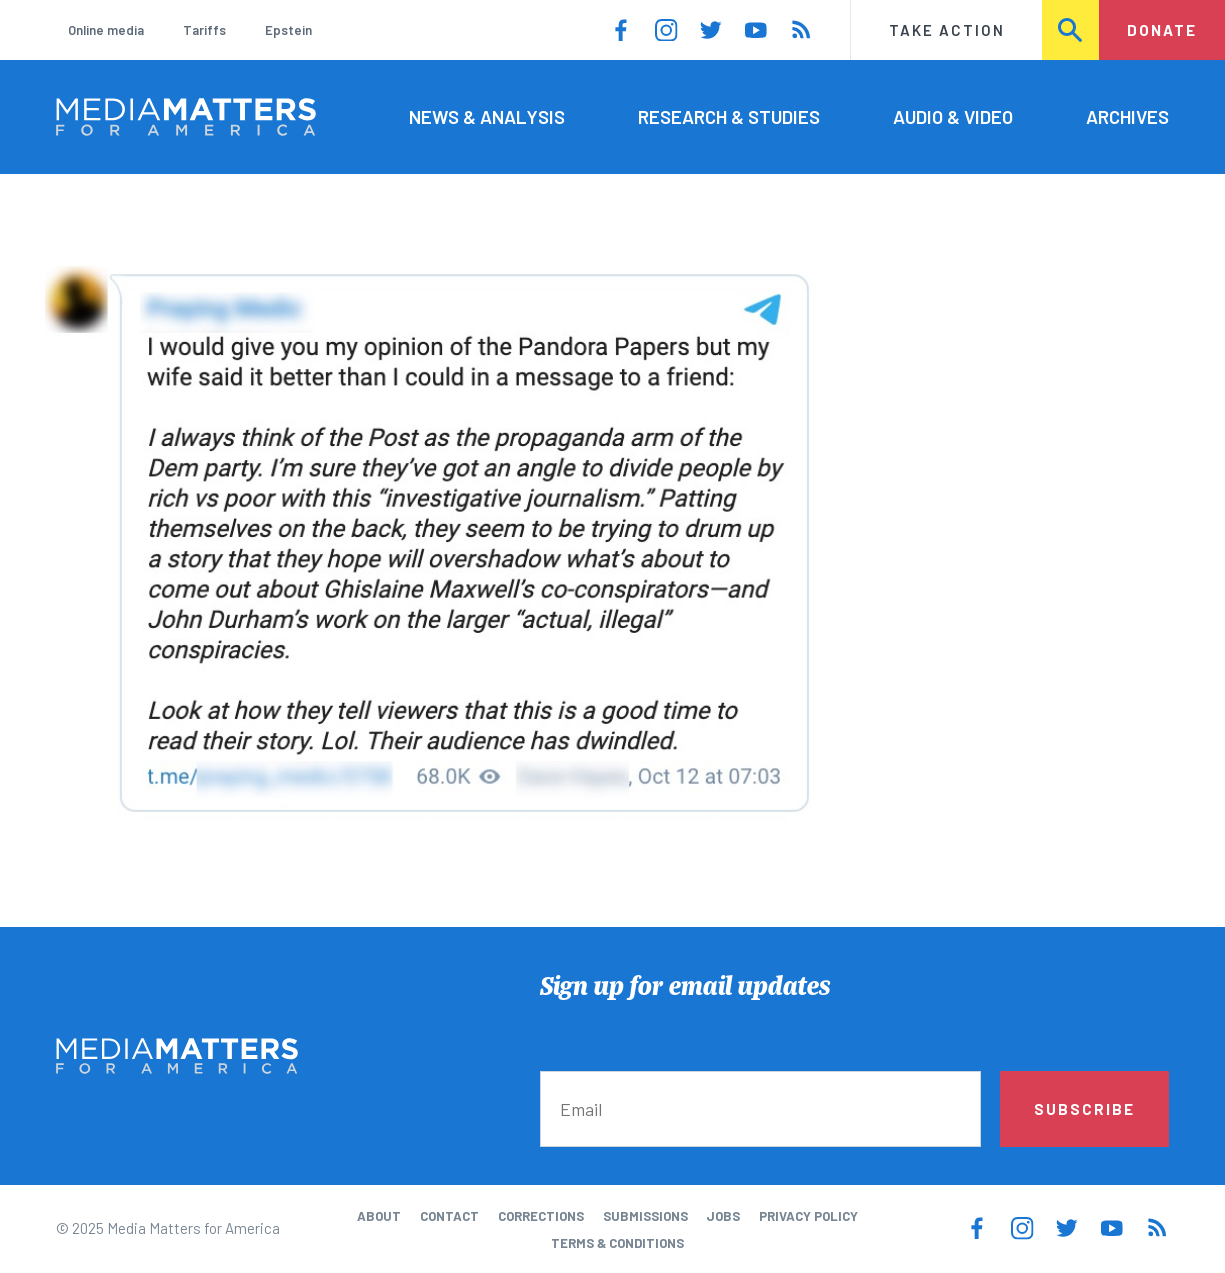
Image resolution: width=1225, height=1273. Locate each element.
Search (1071, 30)
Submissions (645, 1216)
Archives (1127, 116)
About (379, 1216)
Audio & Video (953, 116)
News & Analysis (487, 116)
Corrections (541, 1216)
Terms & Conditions (617, 1243)
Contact (449, 1216)
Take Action (947, 30)
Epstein (288, 30)
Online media (106, 30)
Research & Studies (729, 116)
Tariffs (204, 30)
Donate (1162, 30)
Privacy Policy (808, 1216)
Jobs (723, 1216)
